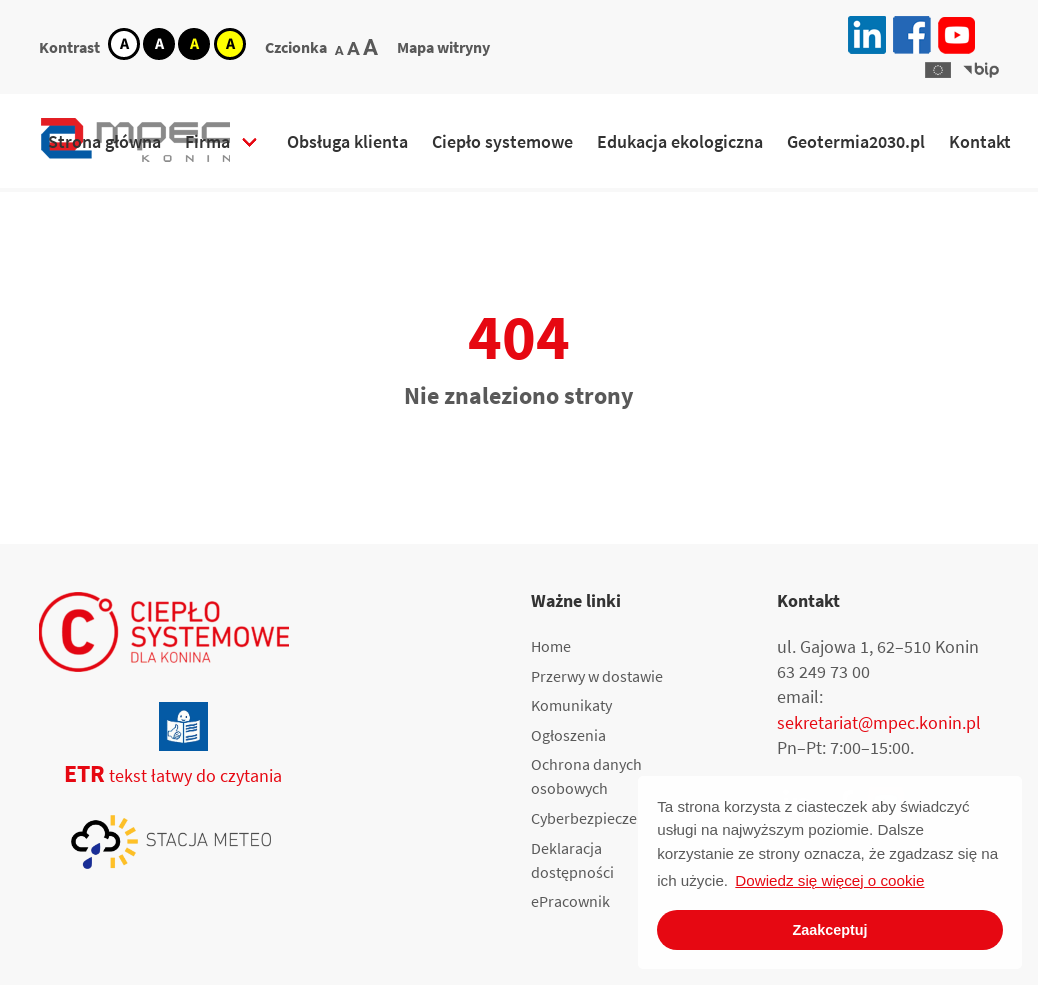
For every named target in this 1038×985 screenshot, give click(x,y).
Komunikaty (571, 705)
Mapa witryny (443, 47)
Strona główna (104, 141)
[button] (938, 70)
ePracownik (570, 901)
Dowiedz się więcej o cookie (829, 880)
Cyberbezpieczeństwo (604, 818)
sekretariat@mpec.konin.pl (879, 722)
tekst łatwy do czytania (160, 775)
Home (551, 646)
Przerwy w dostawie (597, 676)
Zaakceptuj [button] (829, 930)
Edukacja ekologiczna (680, 141)
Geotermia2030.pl (856, 141)
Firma (207, 141)
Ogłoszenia (568, 735)
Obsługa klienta (347, 141)
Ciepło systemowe (502, 141)
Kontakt (980, 141)
